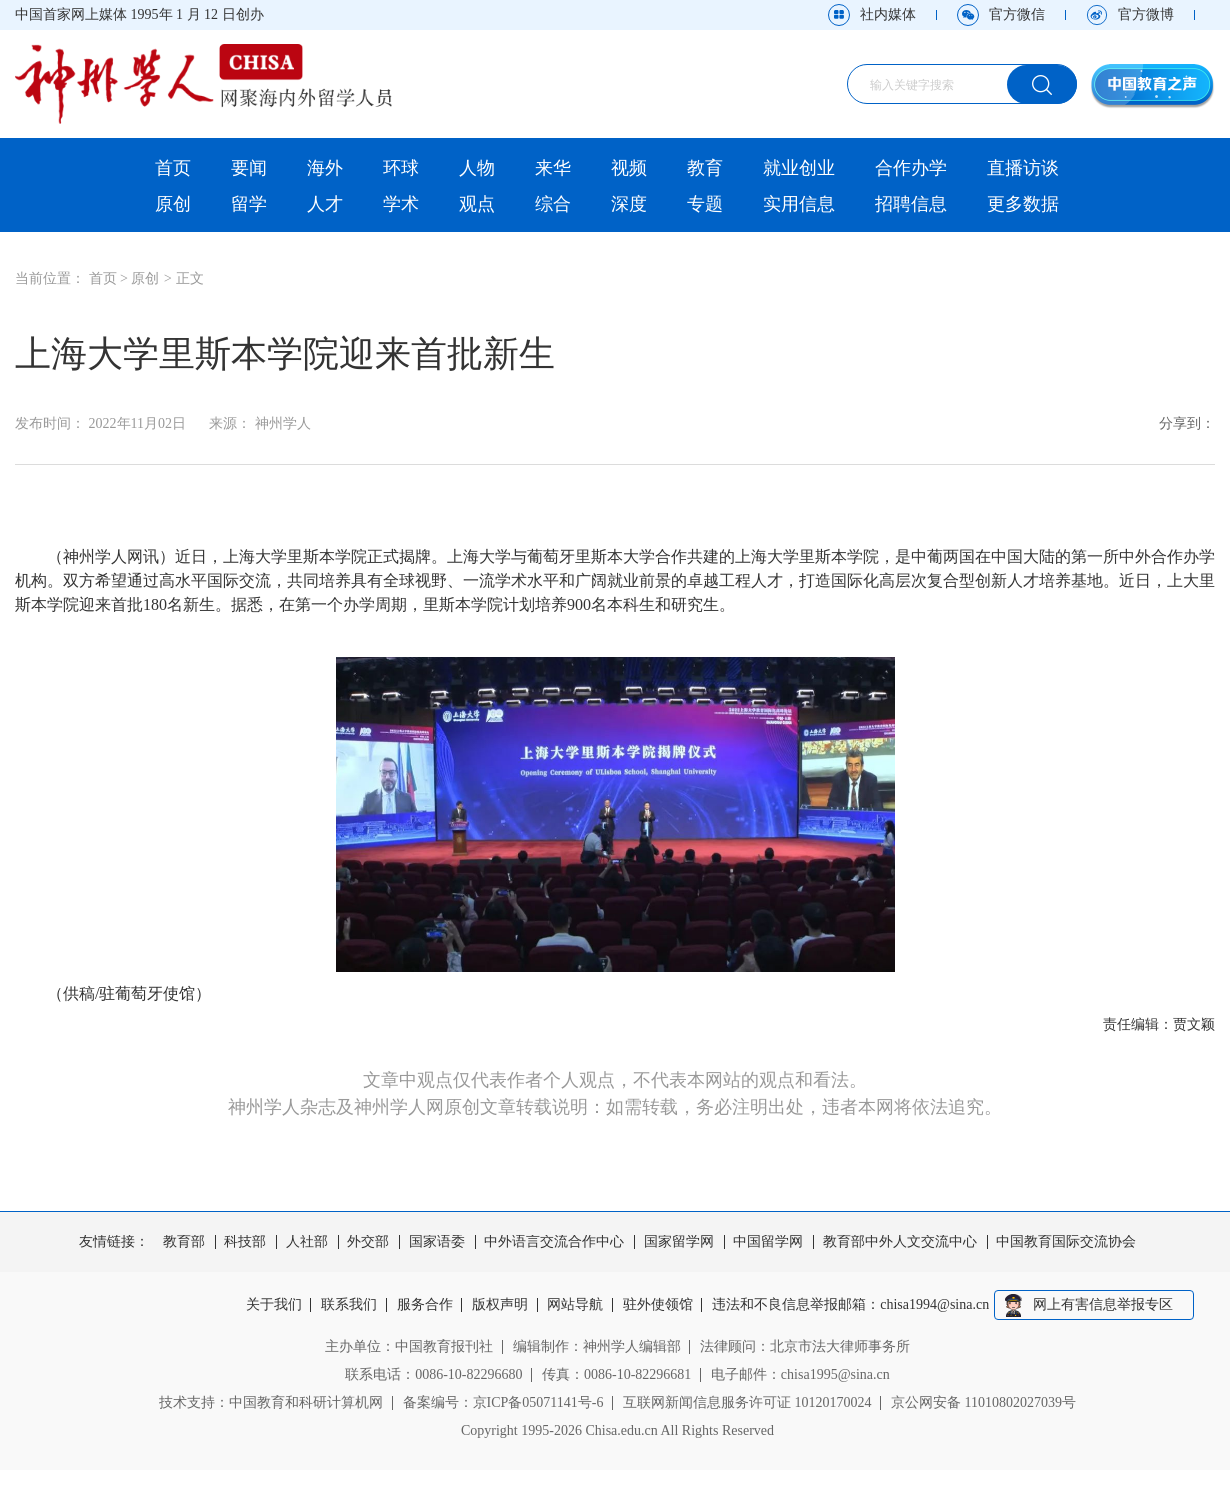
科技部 (245, 1242)
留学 (249, 204)
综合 (553, 204)
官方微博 (1146, 14)
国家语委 (437, 1242)
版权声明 (500, 1305)
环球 (401, 168)
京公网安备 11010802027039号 (983, 1402)
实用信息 (799, 204)
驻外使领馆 (658, 1305)
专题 (705, 204)
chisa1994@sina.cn (935, 1305)
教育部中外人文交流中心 (900, 1242)
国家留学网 (679, 1242)
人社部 (307, 1242)
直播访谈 (1023, 168)
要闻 (249, 168)
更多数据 (1023, 204)
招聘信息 (911, 204)
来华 (553, 168)
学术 (401, 204)
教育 (705, 168)
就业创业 (799, 168)
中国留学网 (768, 1242)
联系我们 (349, 1305)
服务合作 (425, 1305)
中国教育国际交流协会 (1066, 1242)
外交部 (368, 1242)
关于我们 (274, 1305)
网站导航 (576, 1305)
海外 (325, 168)
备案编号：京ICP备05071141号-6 (503, 1402)
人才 (325, 204)
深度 (629, 204)
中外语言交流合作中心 (554, 1242)
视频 (629, 168)
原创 (173, 204)
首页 (173, 168)
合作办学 (911, 168)
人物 (477, 168)
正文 (190, 278)
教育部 (184, 1242)
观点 (477, 204)
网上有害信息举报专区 (1103, 1304)
